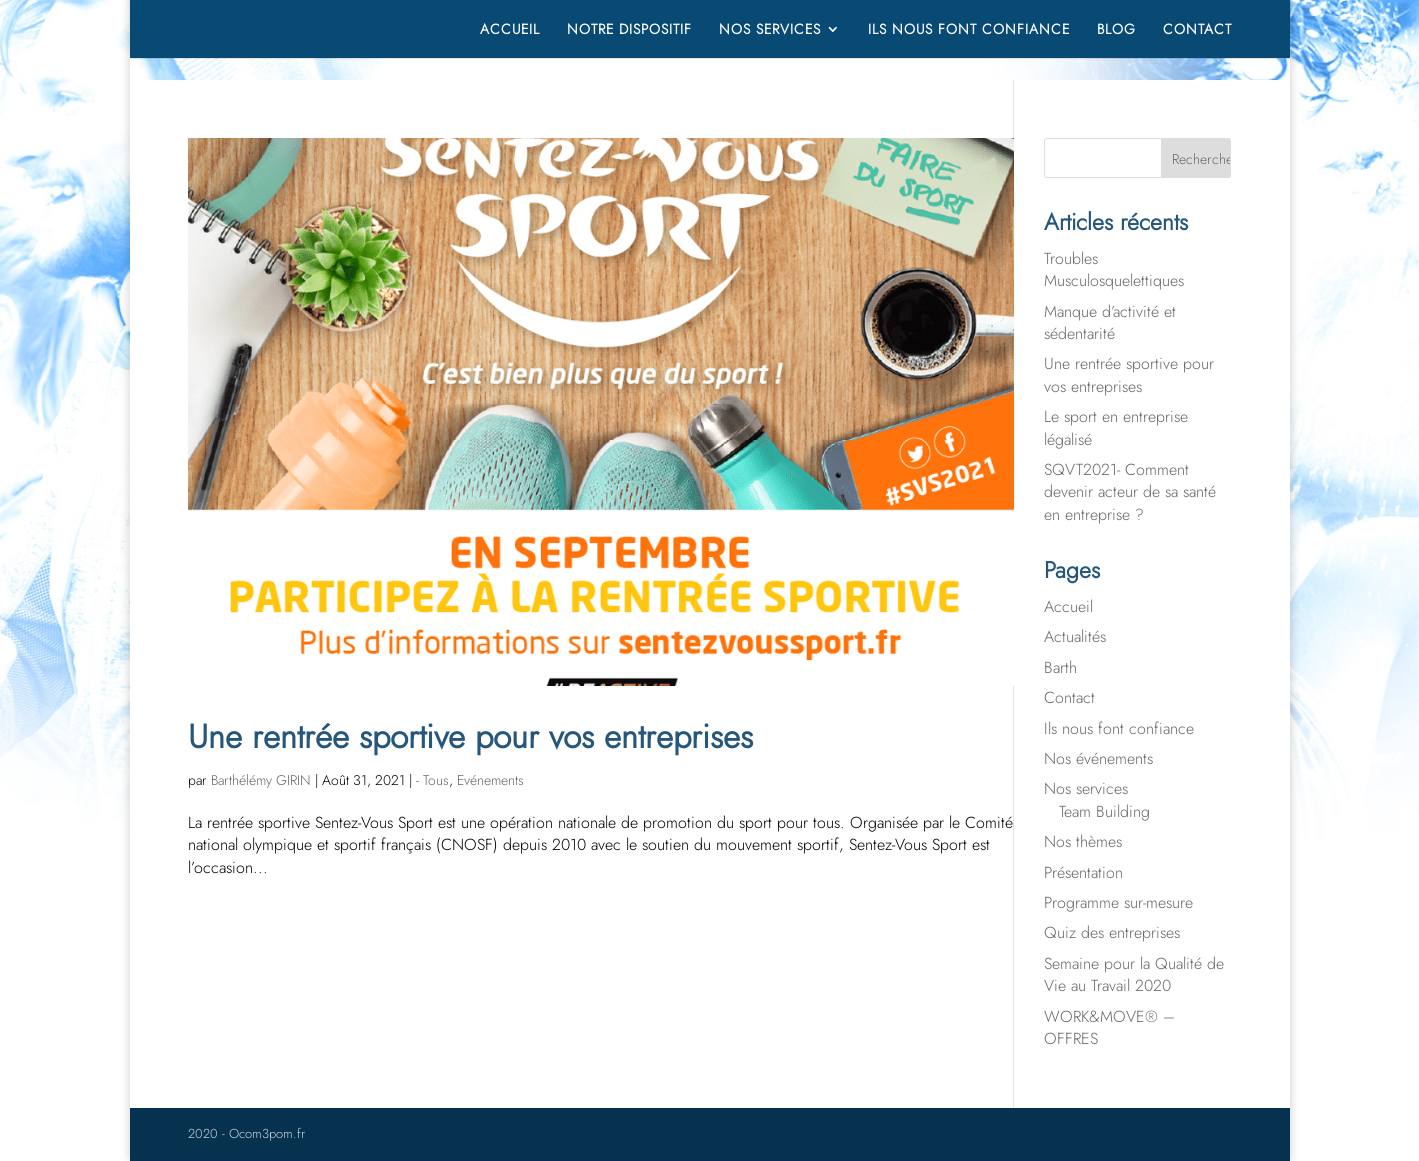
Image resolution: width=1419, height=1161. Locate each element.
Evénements (490, 780)
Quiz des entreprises (1112, 932)
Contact (1197, 30)
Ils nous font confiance (969, 30)
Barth (1060, 667)
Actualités (1075, 636)
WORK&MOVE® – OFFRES (1109, 1027)
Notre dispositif (629, 30)
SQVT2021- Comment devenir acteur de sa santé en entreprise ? (1130, 492)
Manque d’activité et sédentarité (1110, 322)
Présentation (1083, 872)
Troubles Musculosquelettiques (1114, 269)
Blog (1116, 30)
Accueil (510, 30)
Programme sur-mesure (1118, 902)
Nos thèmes (1083, 841)
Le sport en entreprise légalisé (1116, 427)
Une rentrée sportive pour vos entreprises (470, 736)
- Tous (432, 780)
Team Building (1104, 811)
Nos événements (1098, 758)
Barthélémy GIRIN (261, 780)
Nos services (770, 30)
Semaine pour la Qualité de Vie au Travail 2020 (1134, 974)
